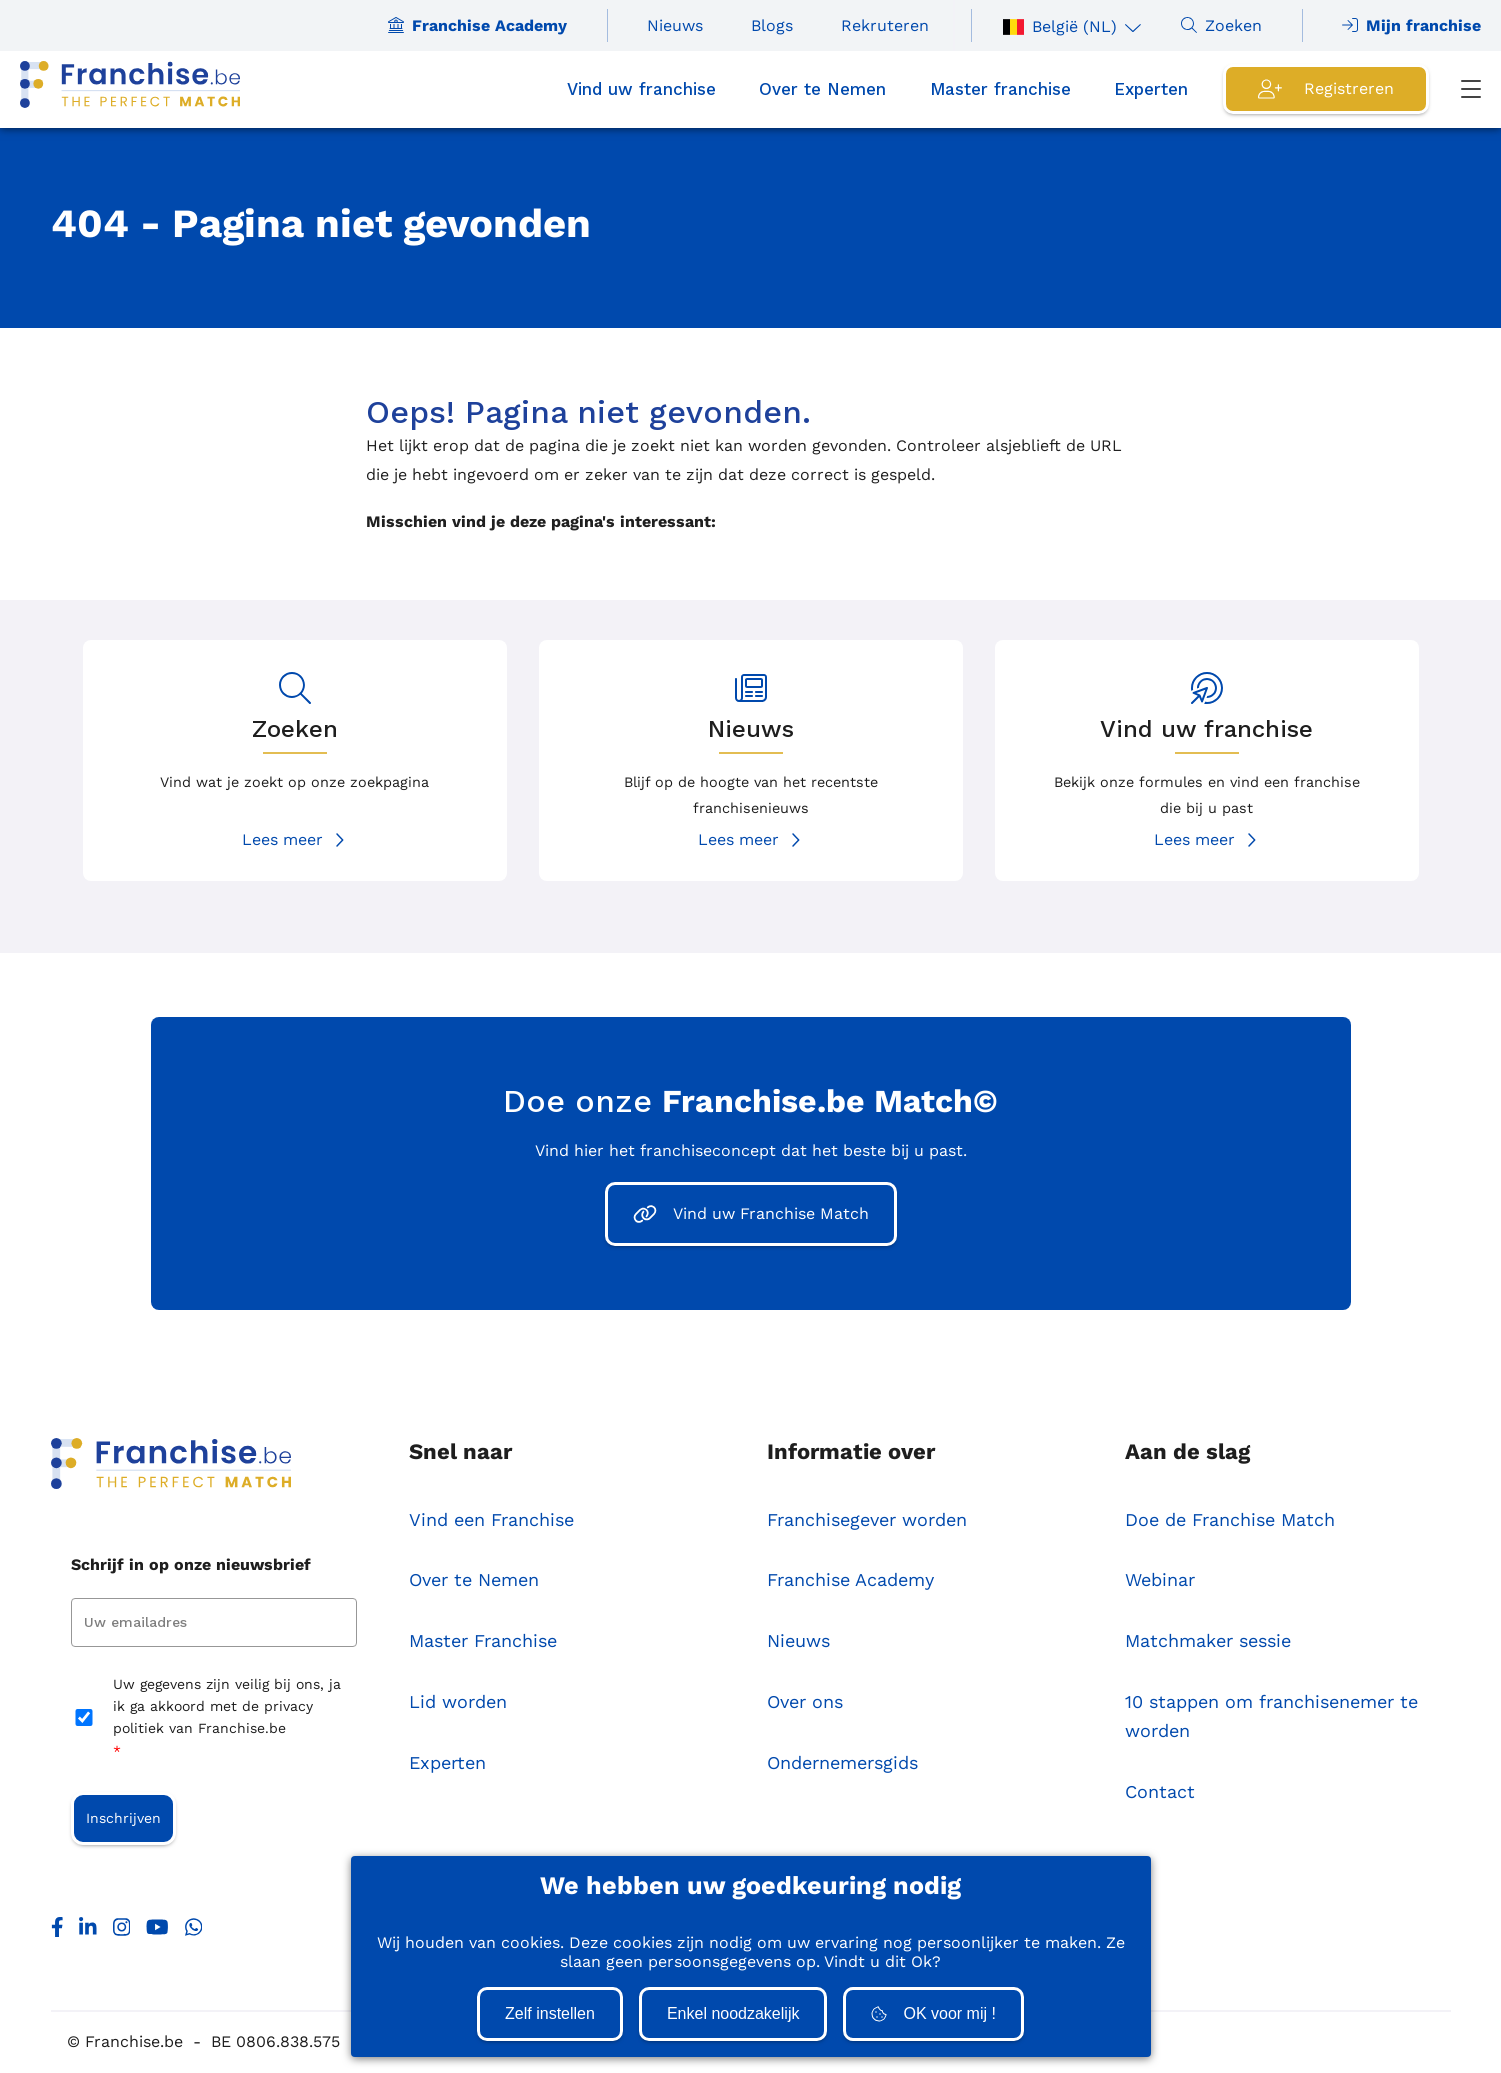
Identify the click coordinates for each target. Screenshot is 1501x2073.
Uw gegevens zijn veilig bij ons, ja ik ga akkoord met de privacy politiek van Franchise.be (227, 1719)
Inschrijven (123, 1819)
